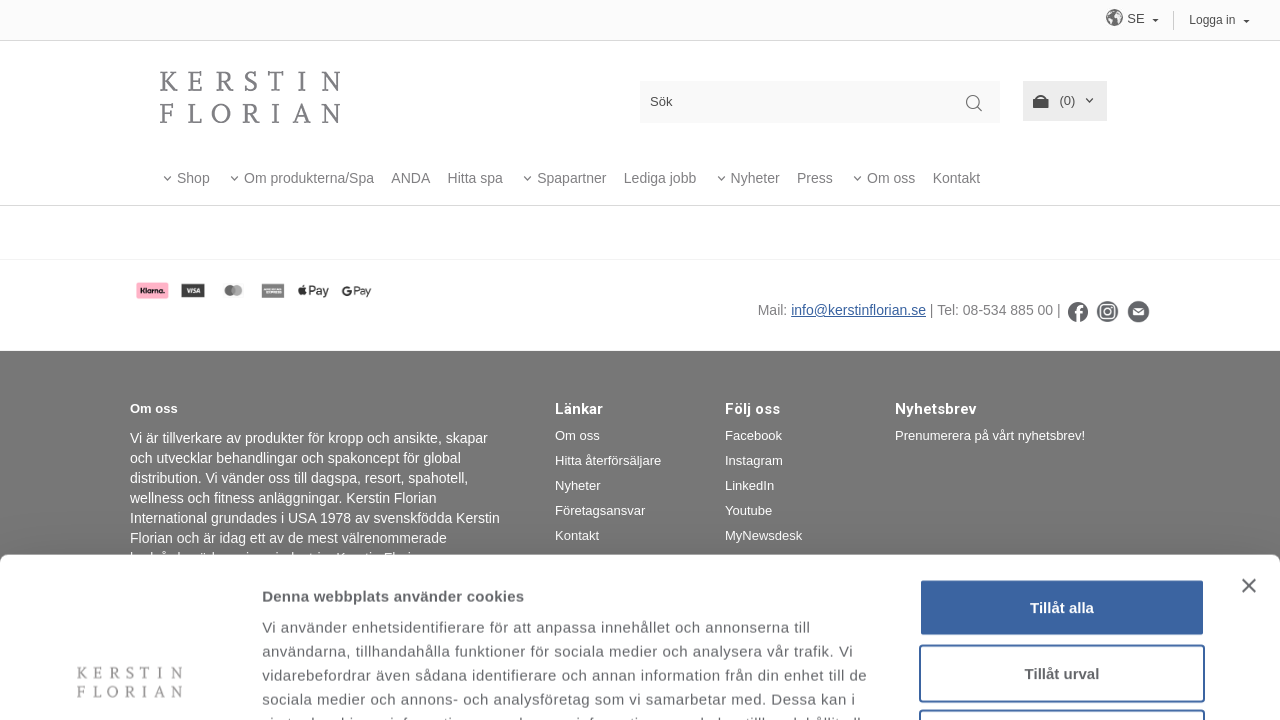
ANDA (410, 178)
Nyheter (755, 178)
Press (815, 178)
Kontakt (956, 178)
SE (1127, 17)
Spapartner (571, 178)
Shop (193, 178)
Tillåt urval (1062, 523)
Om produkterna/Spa (309, 178)
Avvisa (1062, 588)
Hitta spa (475, 178)
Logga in (1212, 20)
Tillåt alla (1062, 457)
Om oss (891, 178)
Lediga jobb (660, 178)
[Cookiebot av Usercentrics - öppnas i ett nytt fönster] (129, 681)
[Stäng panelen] (1249, 436)
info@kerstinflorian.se (858, 310)
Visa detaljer (1086, 680)
